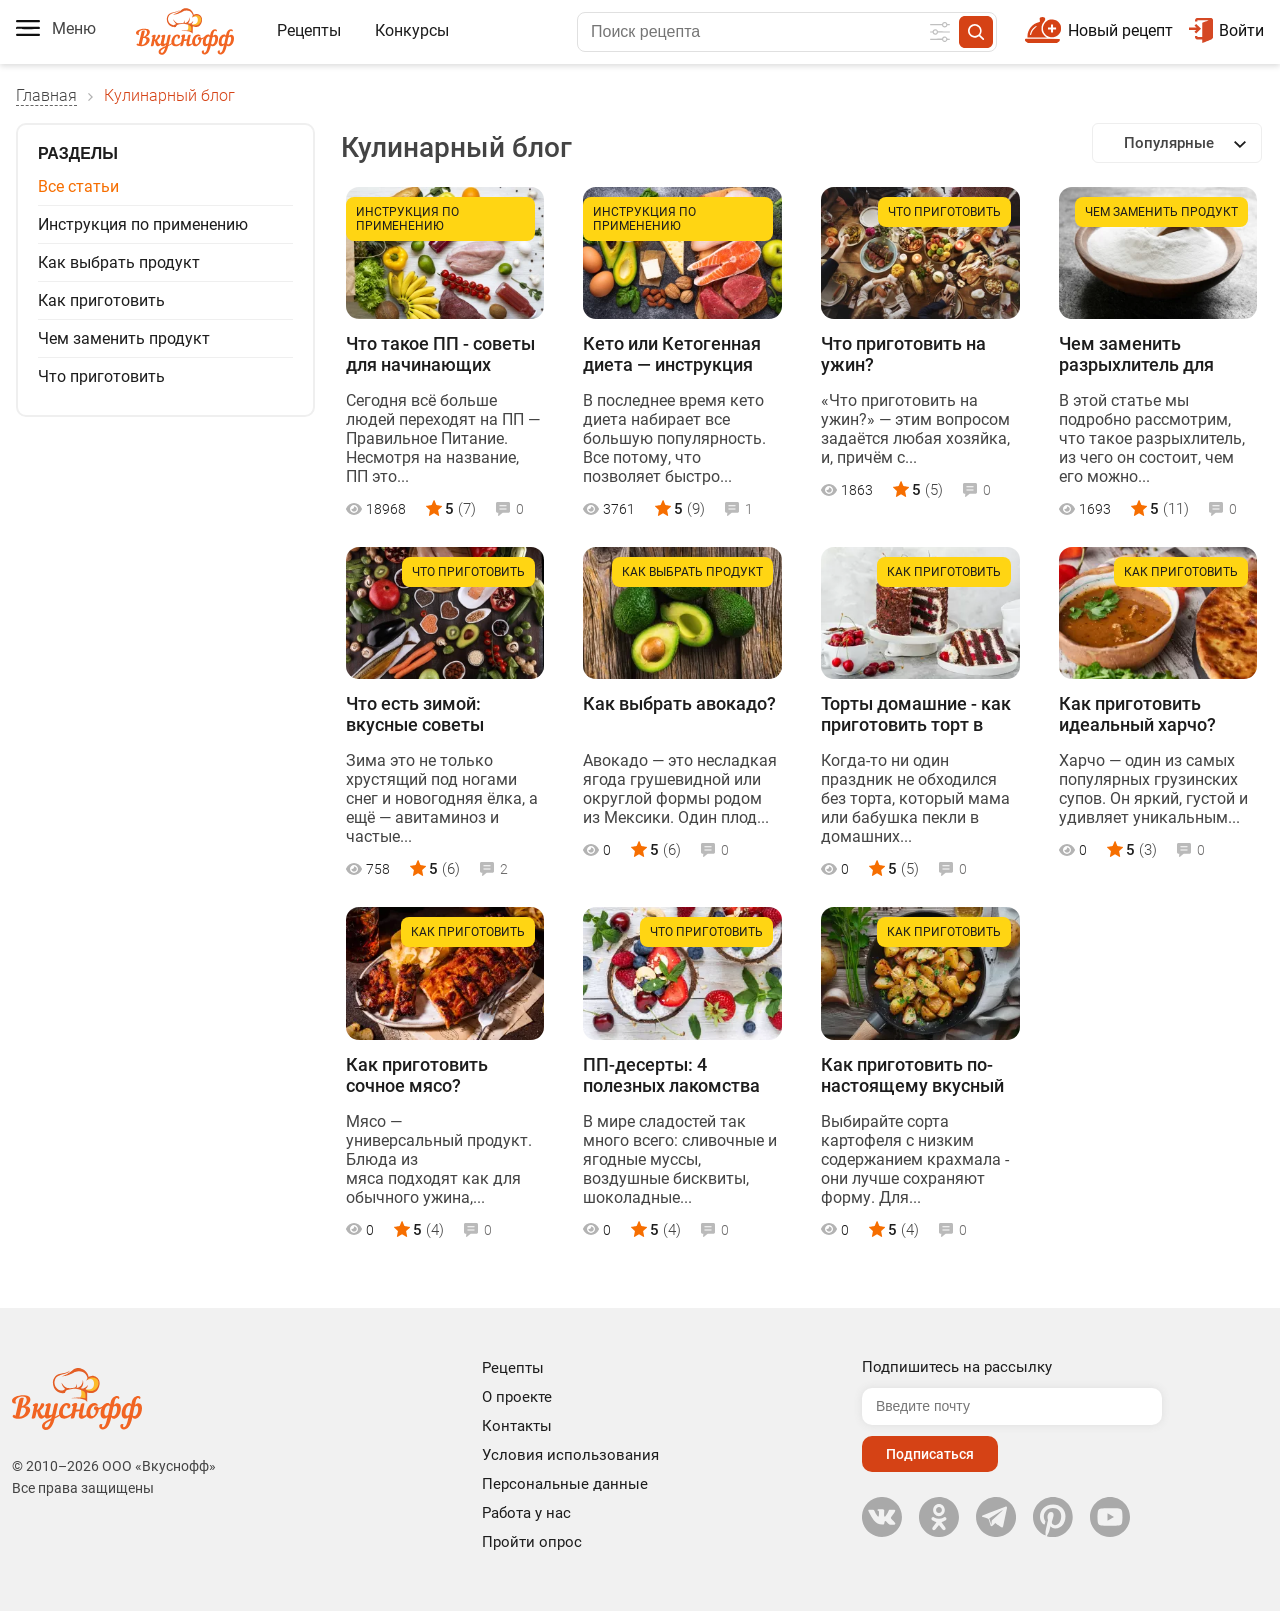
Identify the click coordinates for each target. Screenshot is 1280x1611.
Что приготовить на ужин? (903, 354)
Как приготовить (101, 300)
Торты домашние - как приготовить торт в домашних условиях (916, 715)
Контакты (517, 1426)
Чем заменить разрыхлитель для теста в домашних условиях (1136, 355)
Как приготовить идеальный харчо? (1137, 714)
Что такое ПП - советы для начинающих (440, 354)
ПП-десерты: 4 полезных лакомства (671, 1075)
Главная (46, 95)
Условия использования (570, 1455)
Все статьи (78, 186)
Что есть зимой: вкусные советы (415, 714)
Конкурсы (412, 30)
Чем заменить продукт (124, 338)
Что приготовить (101, 376)
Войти (1226, 30)
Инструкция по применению (143, 224)
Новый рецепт (1120, 30)
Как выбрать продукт (119, 262)
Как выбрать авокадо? (679, 703)
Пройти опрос (532, 1542)
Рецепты (309, 30)
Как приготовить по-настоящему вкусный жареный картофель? (913, 1076)
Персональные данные (565, 1484)
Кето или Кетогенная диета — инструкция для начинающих (672, 355)
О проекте (517, 1397)
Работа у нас (526, 1513)
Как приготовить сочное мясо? (417, 1075)
